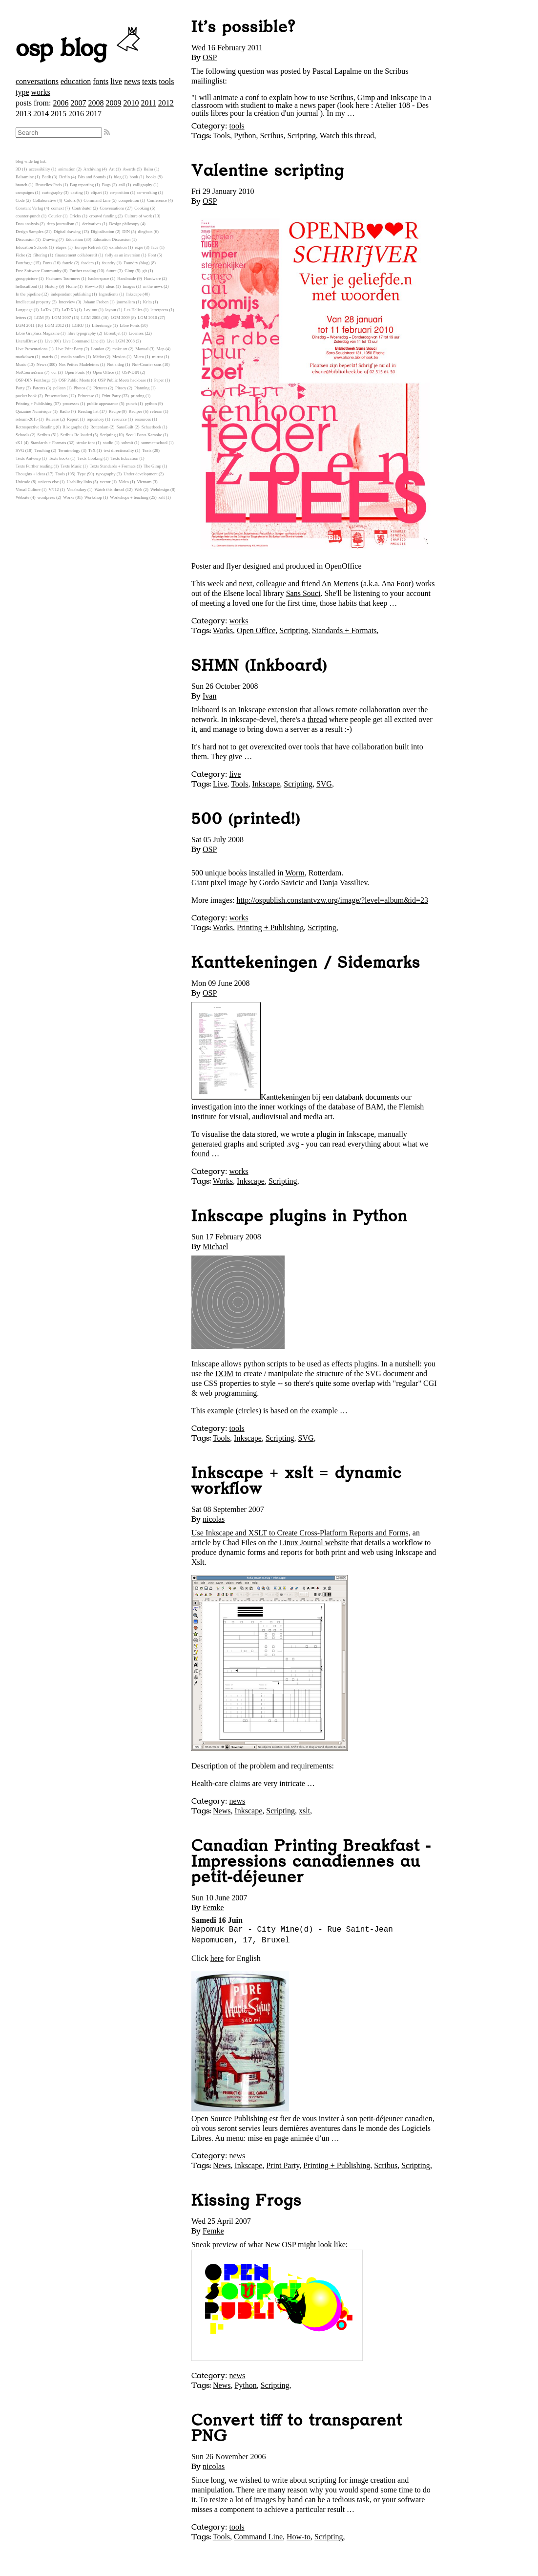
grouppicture (27, 278)
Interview (67, 301)
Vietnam (144, 481)
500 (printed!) (245, 819)
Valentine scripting (267, 171)
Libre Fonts (130, 325)
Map (161, 348)
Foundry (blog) (137, 262)
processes (70, 403)
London (97, 348)
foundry (109, 262)
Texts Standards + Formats (113, 466)
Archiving (92, 169)
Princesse (86, 395)
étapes (61, 247)
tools (166, 81)
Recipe (115, 411)
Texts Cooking (90, 458)
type (22, 92)
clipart (96, 192)
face (155, 247)
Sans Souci (303, 593)
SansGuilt (125, 427)
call (122, 184)
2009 (113, 103)
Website (22, 497)
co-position (119, 192)
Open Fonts (75, 372)
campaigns (25, 192)
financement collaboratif (76, 255)
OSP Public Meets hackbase (122, 380)
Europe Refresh (88, 247)
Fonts (47, 262)
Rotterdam (99, 427)
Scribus (271, 135)
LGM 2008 (90, 317)
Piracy (120, 387)
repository (95, 419)
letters (21, 317)
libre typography (81, 333)
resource (119, 419)
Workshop (93, 497)
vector (105, 481)
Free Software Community (39, 270)
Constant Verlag (29, 208)
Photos (79, 387)
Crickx (75, 215)
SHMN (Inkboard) (259, 666)
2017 (94, 113)
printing (138, 395)
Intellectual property (33, 301)
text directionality (118, 450)
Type (81, 473)
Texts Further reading (34, 466)
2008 (95, 103)
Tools (221, 135)
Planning (141, 387)
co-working (147, 192)
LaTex (46, 309)
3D (18, 169)
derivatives (92, 223)
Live (220, 784)
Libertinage (102, 325)
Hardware (152, 278)
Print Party (282, 2165)
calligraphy (142, 184)
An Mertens (340, 583)
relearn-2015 (27, 419)
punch (131, 403)
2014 (41, 113)
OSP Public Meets (74, 380)
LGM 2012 (54, 325)
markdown (25, 356)
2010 (131, 103)
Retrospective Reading (35, 427)
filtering (40, 255)
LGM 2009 (119, 317)
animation (66, 169)
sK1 (19, 442)
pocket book (26, 395)
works (40, 92)
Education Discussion (111, 239)
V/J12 (54, 489)
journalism (126, 301)
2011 (148, 103)
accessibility (39, 169)
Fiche (20, 255)
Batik (46, 176)
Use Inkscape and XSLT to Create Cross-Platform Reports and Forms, (301, 1533)
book (133, 176)
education (76, 81)
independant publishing (71, 294)
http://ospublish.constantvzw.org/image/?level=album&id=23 (332, 900)
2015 (58, 113)
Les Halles (133, 309)
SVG (324, 784)
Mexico (118, 356)
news (132, 81)
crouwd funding (103, 215)
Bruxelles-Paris (48, 184)
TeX (92, 450)
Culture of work (138, 215)
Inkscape (266, 784)
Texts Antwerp (28, 458)
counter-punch (28, 215)
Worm (295, 873)
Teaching (42, 450)
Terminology (69, 450)
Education (74, 239)
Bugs (106, 184)
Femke (213, 1907)
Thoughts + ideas (30, 473)
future (111, 270)
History (51, 286)
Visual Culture (28, 489)
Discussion (25, 239)
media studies (73, 356)
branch (21, 184)
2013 (23, 113)
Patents (39, 387)
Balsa (148, 169)
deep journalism (60, 223)
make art (119, 348)
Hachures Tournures (62, 278)
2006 (60, 103)
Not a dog (115, 364)
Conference (157, 200)
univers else (48, 481)
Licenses (136, 333)
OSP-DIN (130, 372)
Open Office (256, 630)
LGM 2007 (61, 317)
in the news (153, 286)
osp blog (79, 49)
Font (152, 255)
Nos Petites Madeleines (79, 364)
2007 (78, 103)
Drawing (50, 239)
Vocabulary (76, 489)
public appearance (102, 403)
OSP (210, 57)
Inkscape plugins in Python (299, 1216)
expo (139, 247)
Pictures (100, 387)
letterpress (159, 309)
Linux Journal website (314, 1542)
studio (108, 442)
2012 (166, 103)
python (151, 403)
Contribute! (82, 208)
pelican (59, 387)
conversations (37, 81)
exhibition (118, 247)
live (116, 81)
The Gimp (152, 466)
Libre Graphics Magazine (38, 333)
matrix (47, 356)
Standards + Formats (344, 630)
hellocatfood (26, 286)
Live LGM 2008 (120, 341)
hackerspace (98, 278)
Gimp (129, 270)
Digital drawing (67, 231)
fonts (100, 81)
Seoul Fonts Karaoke (144, 434)
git (145, 270)
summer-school (154, 442)
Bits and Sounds (92, 176)
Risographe (72, 427)
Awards (129, 169)
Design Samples (29, 231)
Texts (146, 450)
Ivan (209, 696)
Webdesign (159, 489)
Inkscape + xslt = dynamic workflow (296, 1481)
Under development (141, 473)
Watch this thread (347, 135)
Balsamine (25, 176)
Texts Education (124, 458)
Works (223, 630)
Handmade (126, 278)
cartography (52, 192)
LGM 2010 (147, 317)
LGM (39, 317)
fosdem (87, 262)
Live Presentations (31, 348)
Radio (65, 411)
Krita (147, 301)
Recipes (136, 411)
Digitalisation (102, 231)
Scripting (301, 135)
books (151, 176)
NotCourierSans (29, 372)
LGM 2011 (25, 325)
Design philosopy (124, 223)
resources (143, 419)
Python (245, 135)
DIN (126, 231)
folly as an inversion (123, 255)
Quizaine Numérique (34, 411)
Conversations (112, 208)
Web (139, 489)
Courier (55, 215)
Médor (98, 356)
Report (73, 419)
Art (112, 169)
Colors (69, 200)
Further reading (82, 270)
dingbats (145, 231)
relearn (156, 411)
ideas (110, 286)
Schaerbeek (152, 427)
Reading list (88, 411)
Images (129, 286)
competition (129, 200)
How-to (298, 2537)
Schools (22, 434)
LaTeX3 (69, 309)
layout (110, 309)
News (221, 1811)
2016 (76, 113)
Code (20, 200)
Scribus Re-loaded (76, 434)
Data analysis (27, 223)
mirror (157, 356)
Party (20, 387)
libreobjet (112, 333)
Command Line (258, 2537)
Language (24, 309)
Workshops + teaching (129, 497)
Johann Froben (95, 301)
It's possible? (243, 27)
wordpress (46, 497)
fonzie (67, 262)
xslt (304, 1811)
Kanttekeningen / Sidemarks (305, 963)
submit (127, 442)
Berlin (64, 176)
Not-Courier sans (146, 364)
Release (52, 419)
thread (317, 719)
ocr (54, 372)
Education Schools (32, 247)
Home (71, 286)
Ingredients (108, 294)
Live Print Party (69, 348)
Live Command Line (80, 341)
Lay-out (91, 309)
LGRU (78, 325)
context (57, 208)
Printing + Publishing (270, 927)
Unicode (23, 481)
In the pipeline (28, 294)
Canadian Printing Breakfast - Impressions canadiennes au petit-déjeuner (311, 1861)
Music (21, 364)
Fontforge (24, 262)
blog (118, 176)
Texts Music (71, 466)
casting (77, 192)
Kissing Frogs (246, 2201)
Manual (141, 348)
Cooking (141, 208)
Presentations (56, 395)
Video (124, 481)
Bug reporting (82, 184)
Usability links (79, 481)
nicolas (214, 1519)
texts (149, 81)
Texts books (59, 458)
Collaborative (44, 200)
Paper (159, 380)
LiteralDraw (26, 341)
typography (106, 473)
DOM (224, 1373)
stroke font (85, 442)
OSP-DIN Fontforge (33, 380)
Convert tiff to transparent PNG (296, 2428)
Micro (138, 356)
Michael (215, 1246)
